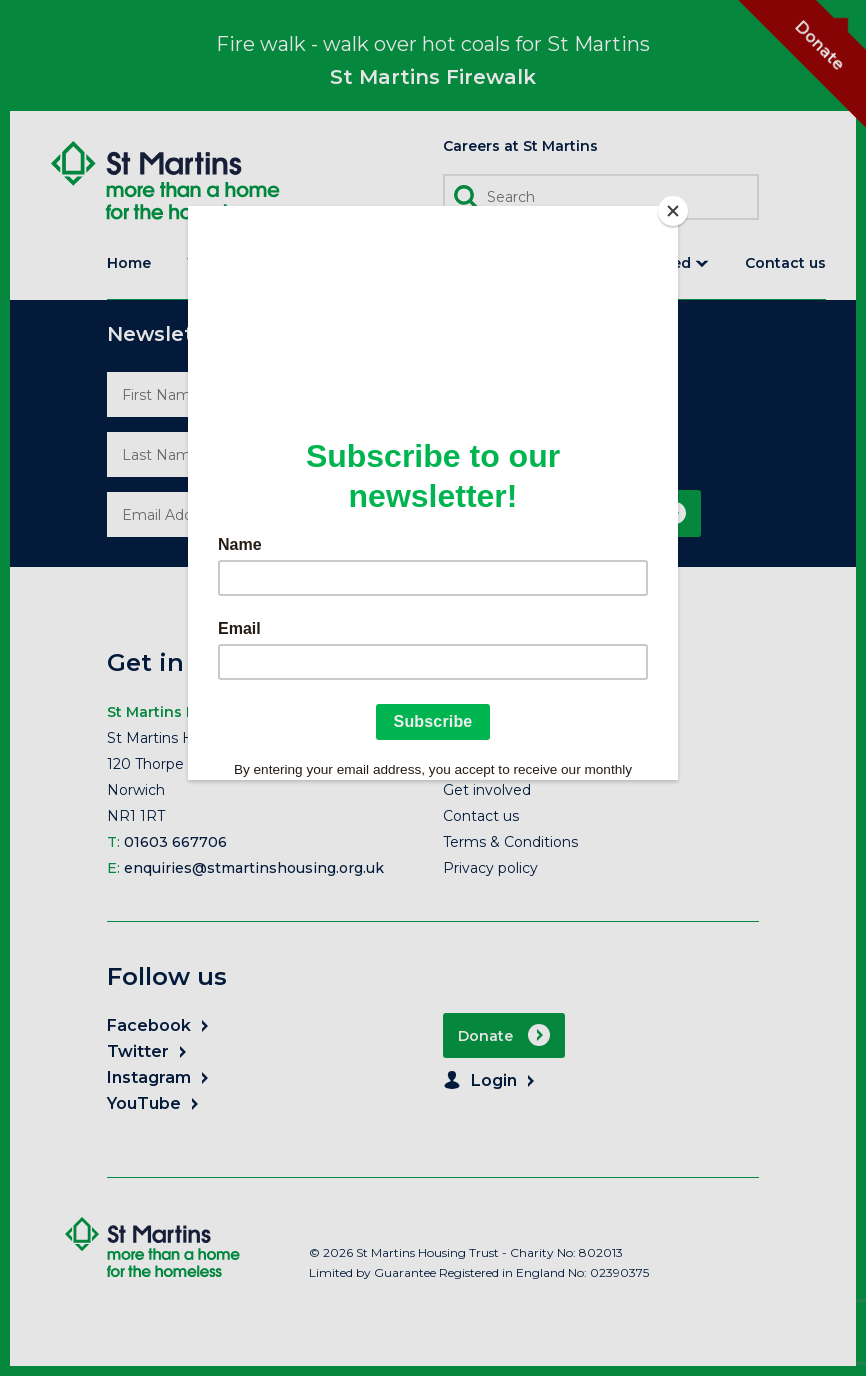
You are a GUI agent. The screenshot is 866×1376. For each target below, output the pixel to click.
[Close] (673, 211)
